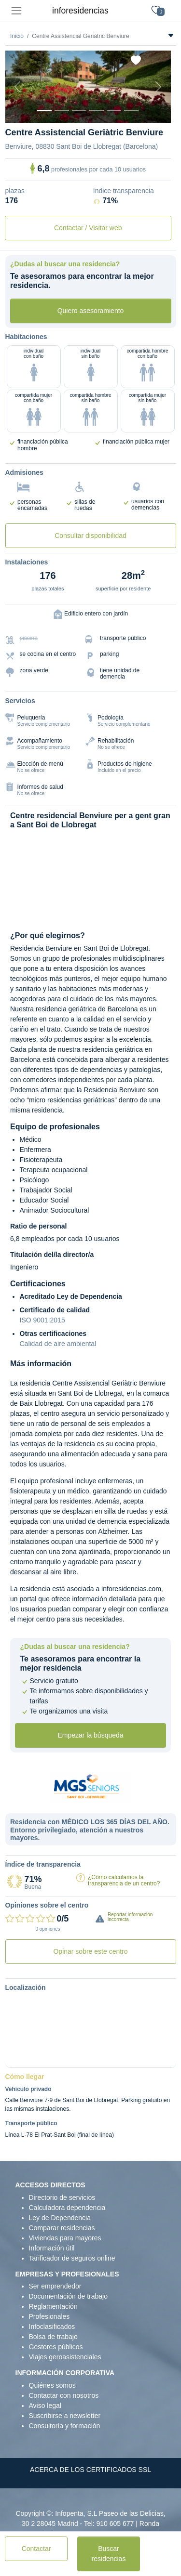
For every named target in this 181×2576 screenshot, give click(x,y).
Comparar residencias (62, 2228)
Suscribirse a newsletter (65, 2415)
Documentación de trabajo (68, 2296)
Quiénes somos (52, 2385)
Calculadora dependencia (67, 2207)
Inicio (17, 36)
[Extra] (131, 110)
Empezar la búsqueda (90, 1735)
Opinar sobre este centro (90, 1951)
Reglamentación (53, 2306)
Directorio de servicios (62, 2197)
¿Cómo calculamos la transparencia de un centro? (124, 1880)
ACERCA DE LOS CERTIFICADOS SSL (90, 2469)
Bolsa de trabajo (53, 2337)
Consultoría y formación (64, 2426)
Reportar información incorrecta (130, 1917)
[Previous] (17, 87)
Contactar (36, 2548)
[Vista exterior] (44, 110)
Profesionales (49, 2316)
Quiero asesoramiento (90, 310)
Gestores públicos (56, 2347)
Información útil (52, 2248)
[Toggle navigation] (16, 11)
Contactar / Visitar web (88, 228)
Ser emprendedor (55, 2286)
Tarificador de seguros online (72, 2258)
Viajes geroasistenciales (65, 2357)
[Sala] (96, 110)
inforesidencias (80, 10)
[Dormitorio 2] (79, 110)
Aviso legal (45, 2405)
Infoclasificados (52, 2326)
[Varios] (114, 110)
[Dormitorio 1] (62, 110)
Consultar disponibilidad (90, 535)
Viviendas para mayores (65, 2238)
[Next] (158, 87)
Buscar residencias (109, 2554)
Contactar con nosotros (64, 2395)
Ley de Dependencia (60, 2218)
